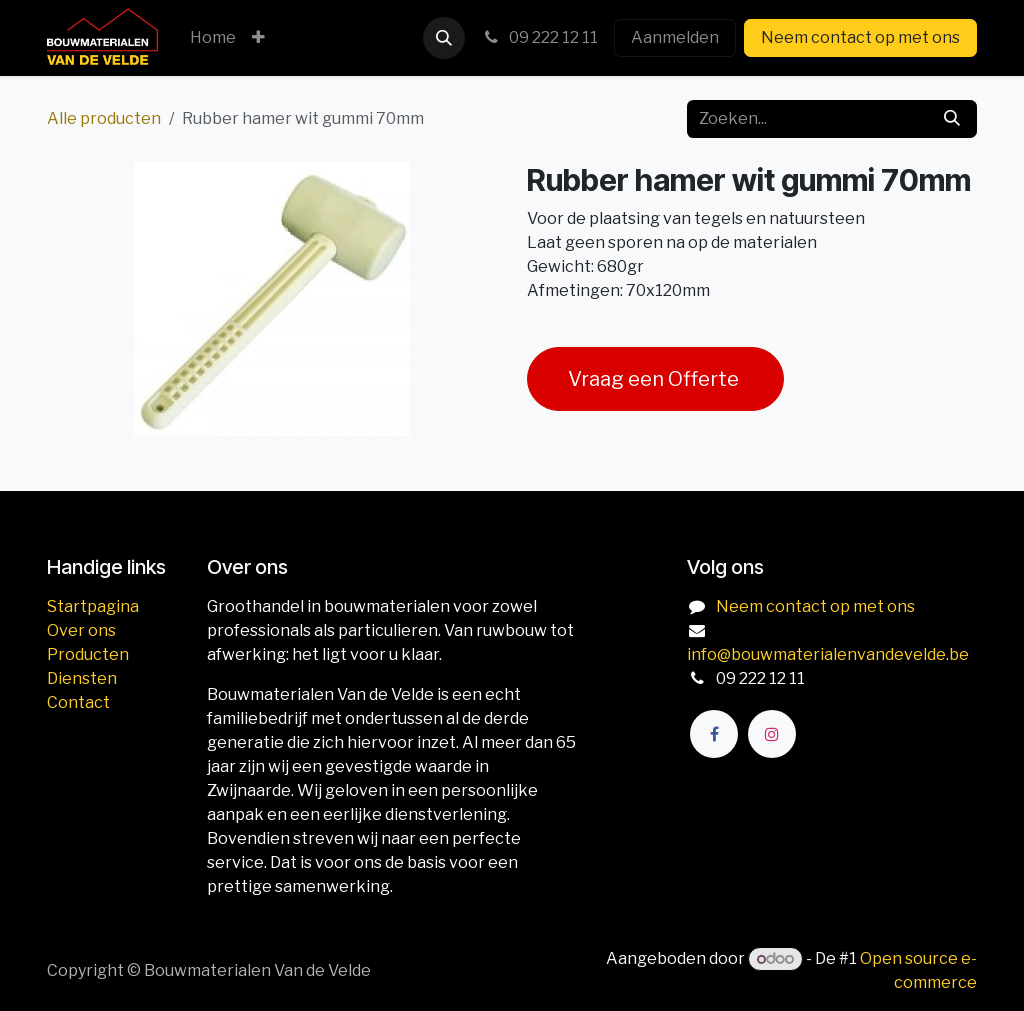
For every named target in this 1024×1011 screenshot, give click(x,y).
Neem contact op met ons (860, 37)
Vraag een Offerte (655, 379)
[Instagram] (772, 734)
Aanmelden (675, 37)
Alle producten (104, 118)
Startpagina (93, 606)
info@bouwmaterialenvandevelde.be (828, 654)
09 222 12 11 (539, 37)
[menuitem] (213, 38)
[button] (444, 38)
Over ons (81, 630)
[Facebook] (714, 734)
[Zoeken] (952, 119)
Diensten (82, 678)
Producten (88, 654)
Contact (78, 702)
